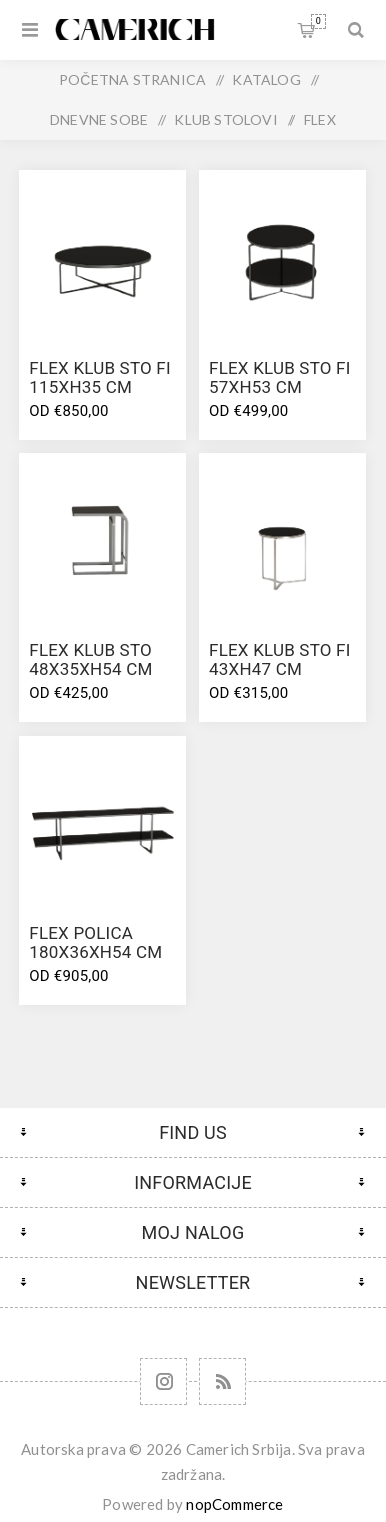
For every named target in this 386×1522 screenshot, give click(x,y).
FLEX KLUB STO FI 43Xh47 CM (279, 659)
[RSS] (222, 1381)
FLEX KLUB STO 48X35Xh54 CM (90, 659)
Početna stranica (132, 79)
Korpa (318, 21)
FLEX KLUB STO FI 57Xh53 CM (279, 377)
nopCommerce (234, 1504)
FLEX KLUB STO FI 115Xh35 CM (99, 377)
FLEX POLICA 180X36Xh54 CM (95, 942)
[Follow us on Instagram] (163, 1381)
